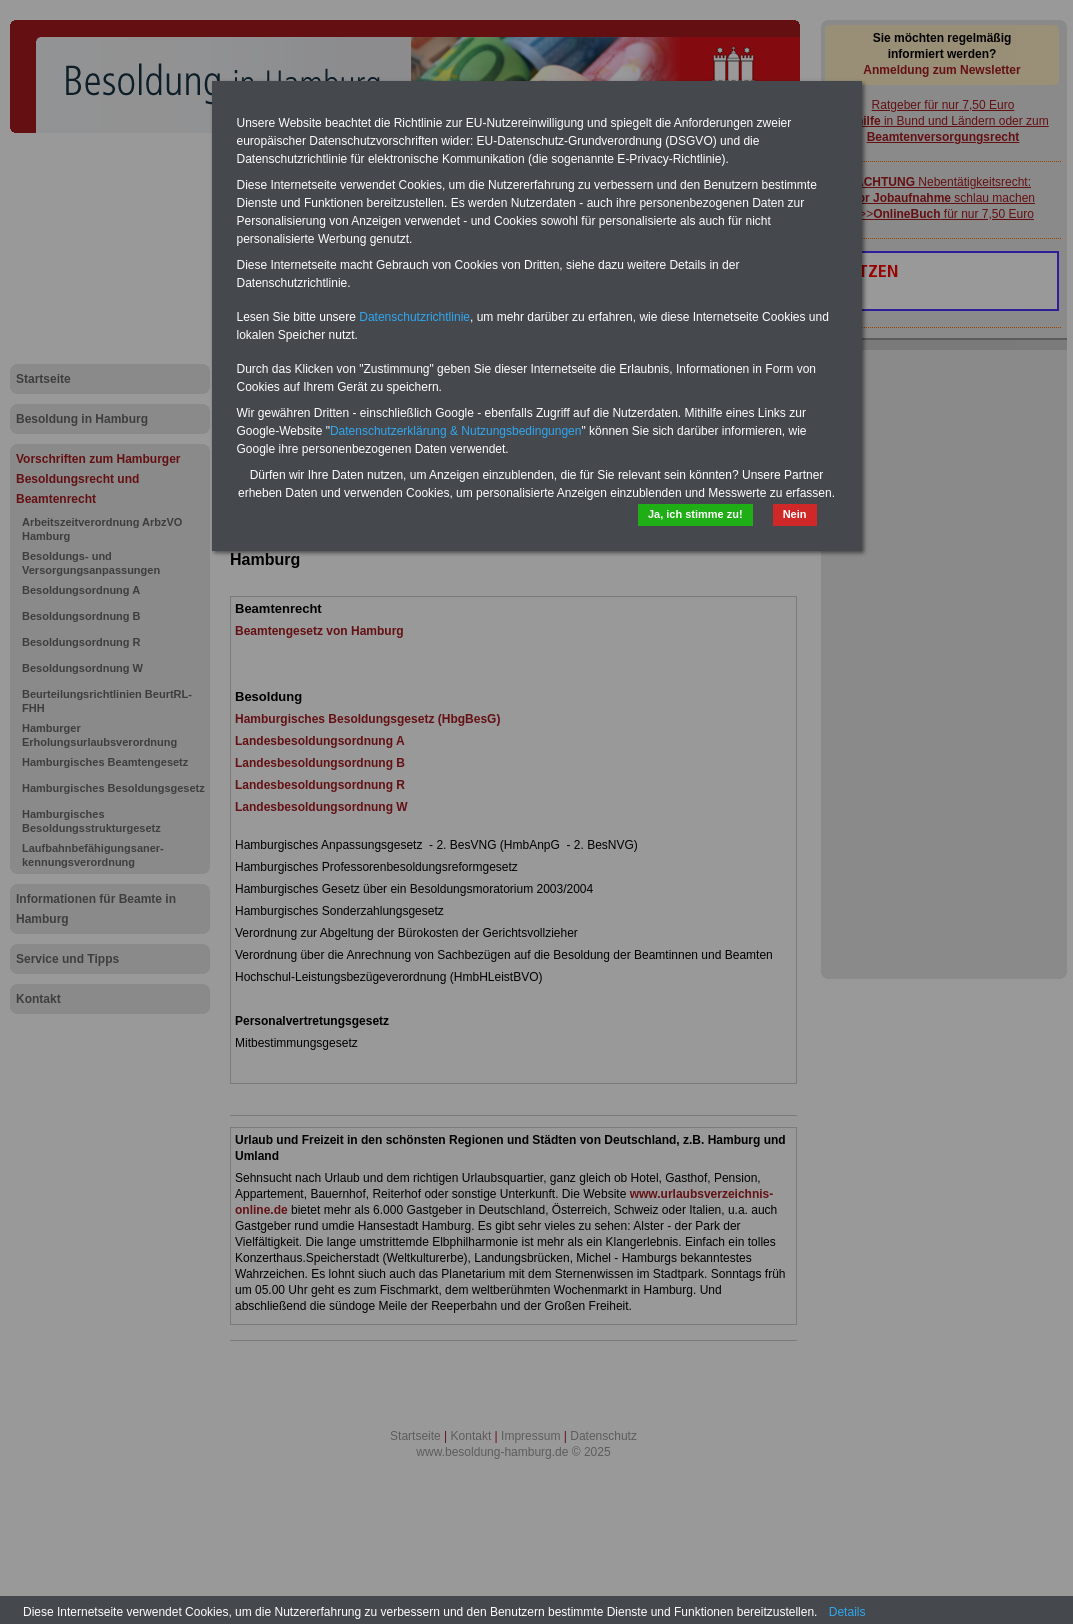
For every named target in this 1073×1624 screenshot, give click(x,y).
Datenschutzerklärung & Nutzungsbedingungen (456, 431)
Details (847, 1612)
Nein (795, 514)
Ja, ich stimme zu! (695, 514)
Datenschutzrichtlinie (414, 317)
